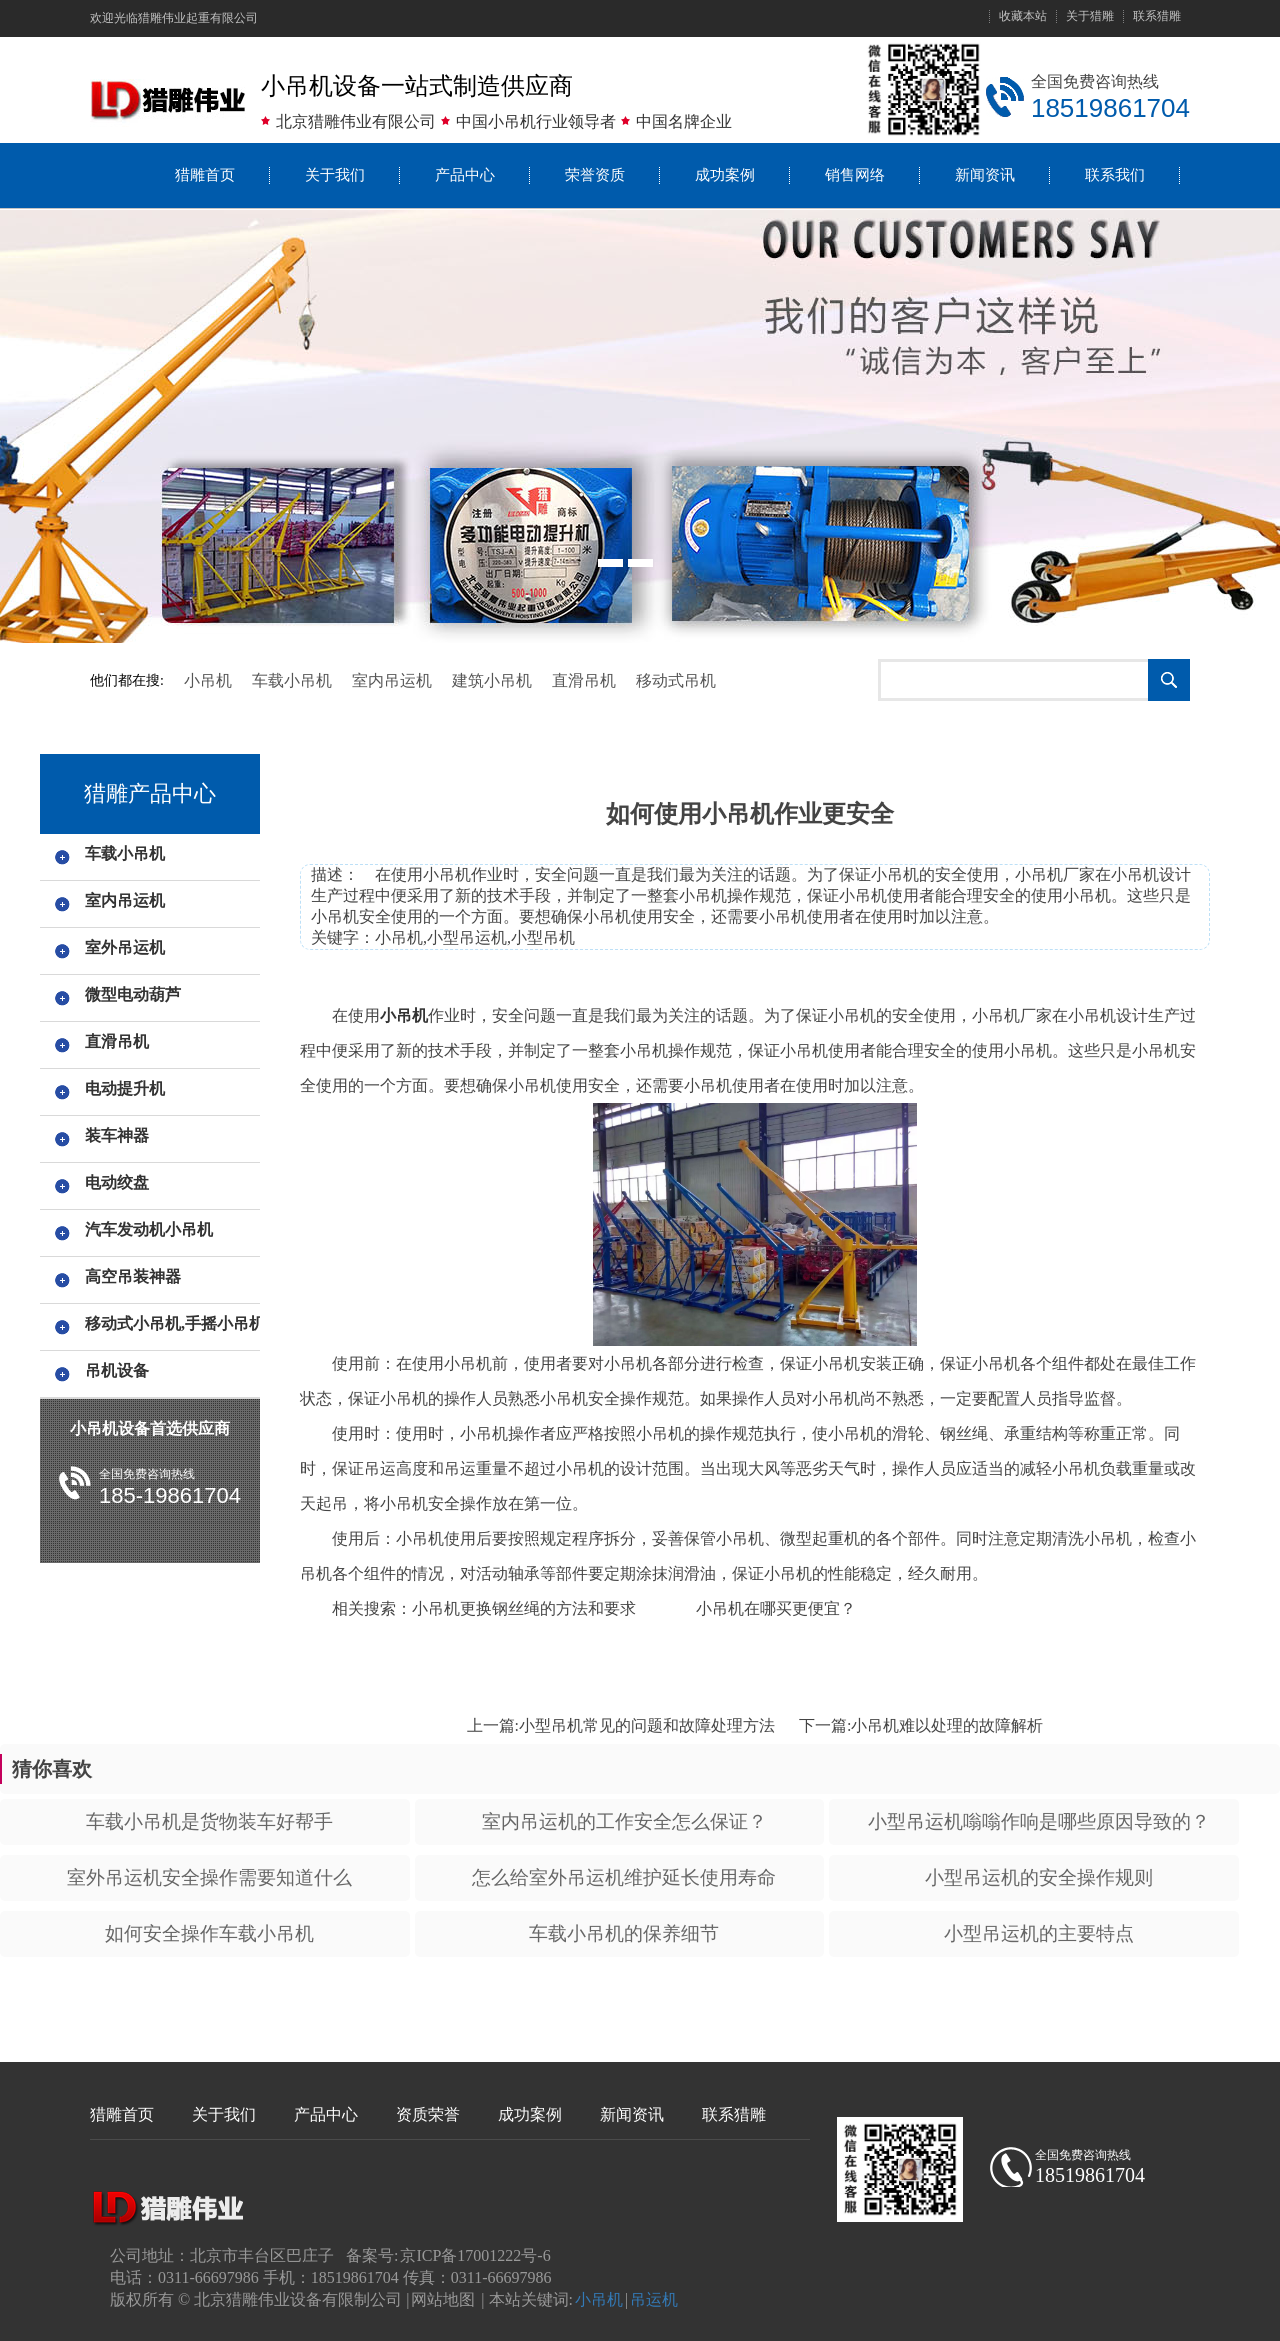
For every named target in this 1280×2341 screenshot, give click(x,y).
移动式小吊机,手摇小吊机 (169, 1323)
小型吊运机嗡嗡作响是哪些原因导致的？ (1039, 1821)
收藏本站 (1023, 16)
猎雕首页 (205, 175)
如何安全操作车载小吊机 (209, 1933)
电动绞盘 (117, 1182)
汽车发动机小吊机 (149, 1229)
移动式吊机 (676, 680)
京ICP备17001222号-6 (475, 2255)
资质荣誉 (428, 2114)
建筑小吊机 (492, 680)
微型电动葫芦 (133, 994)
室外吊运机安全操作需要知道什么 (209, 1877)
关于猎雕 (1090, 16)
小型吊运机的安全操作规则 (1039, 1877)
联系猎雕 (1157, 16)
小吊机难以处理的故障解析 (947, 1725)
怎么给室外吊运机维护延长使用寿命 (624, 1877)
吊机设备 (117, 1370)
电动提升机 (125, 1088)
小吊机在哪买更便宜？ (776, 1608)
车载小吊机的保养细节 (624, 1933)
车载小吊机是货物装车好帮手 (209, 1821)
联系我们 (1115, 175)
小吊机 (208, 680)
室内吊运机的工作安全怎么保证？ (624, 1821)
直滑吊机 (584, 680)
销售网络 (855, 175)
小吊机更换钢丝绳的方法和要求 (524, 1608)
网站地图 (443, 2299)
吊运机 (654, 2299)
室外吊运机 (125, 947)
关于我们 (335, 175)
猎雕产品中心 (150, 793)
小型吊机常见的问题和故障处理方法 (647, 1725)
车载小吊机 (292, 680)
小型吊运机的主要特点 (1039, 1933)
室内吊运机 (392, 680)
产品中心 (465, 175)
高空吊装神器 (133, 1276)
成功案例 (725, 175)
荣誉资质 (595, 175)
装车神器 (117, 1135)
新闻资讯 (985, 175)
